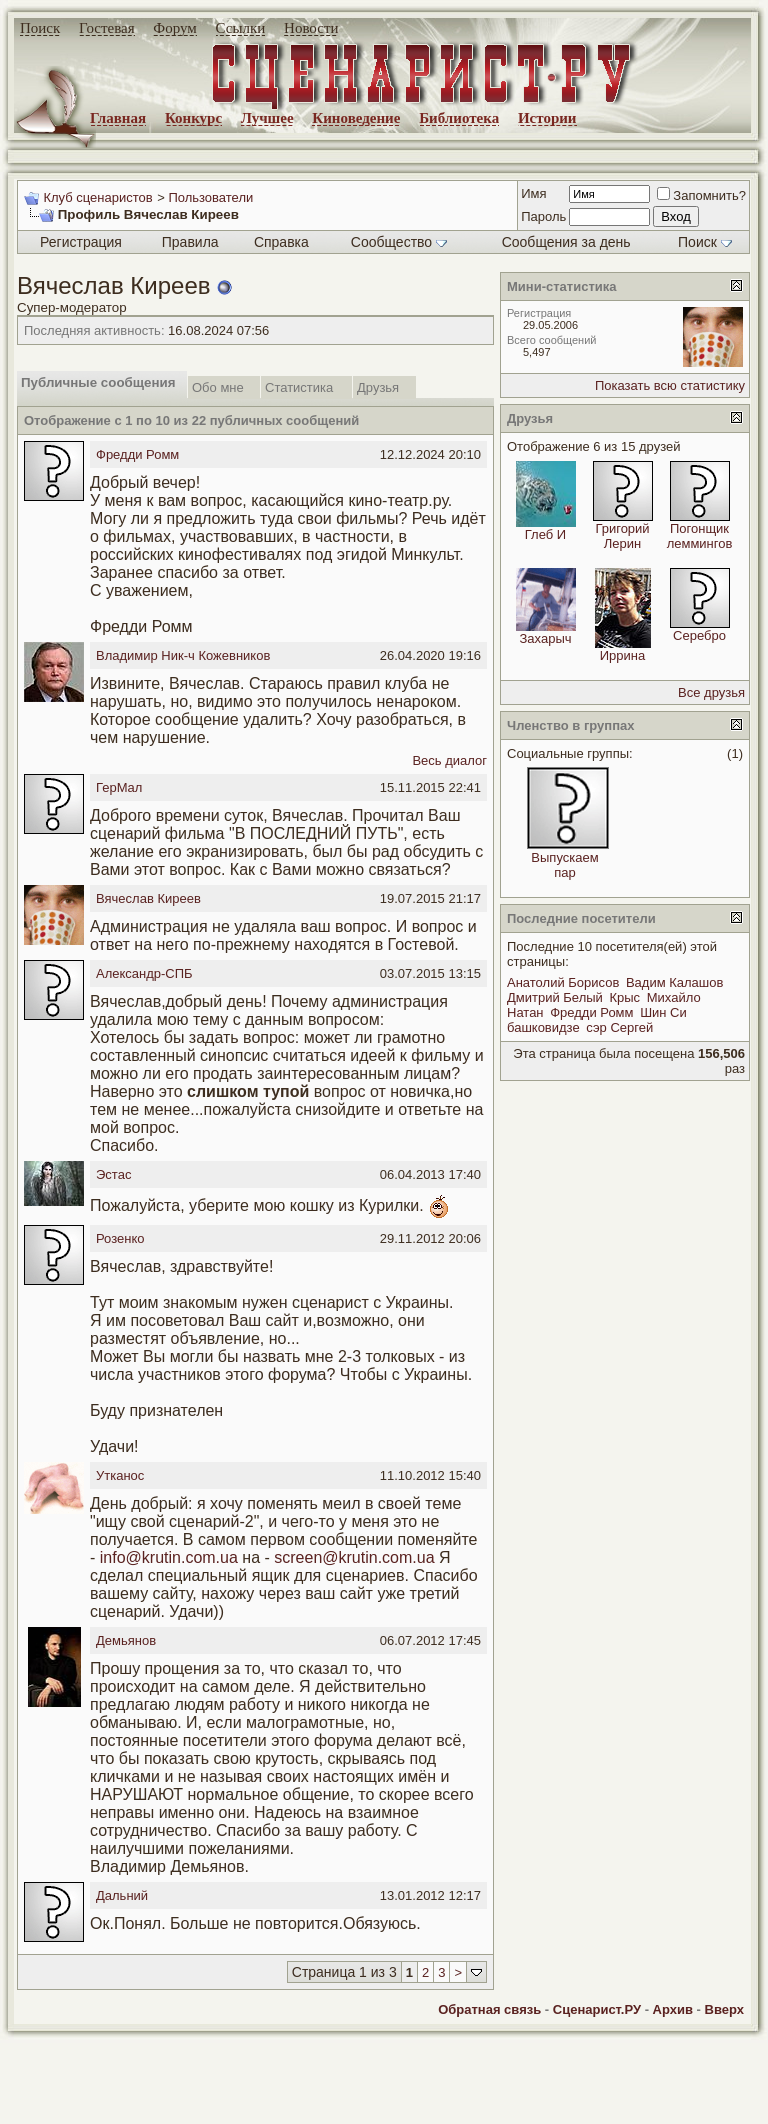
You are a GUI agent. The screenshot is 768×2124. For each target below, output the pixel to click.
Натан (525, 1012)
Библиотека (459, 118)
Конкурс (193, 118)
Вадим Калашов (674, 982)
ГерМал (119, 787)
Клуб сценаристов (97, 197)
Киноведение (356, 118)
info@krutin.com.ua (169, 1557)
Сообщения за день (566, 242)
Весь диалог (449, 760)
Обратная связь (489, 2009)
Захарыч (545, 638)
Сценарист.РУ (597, 2009)
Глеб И (545, 534)
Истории (547, 118)
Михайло (674, 997)
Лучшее (267, 118)
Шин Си (663, 1012)
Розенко (120, 1238)
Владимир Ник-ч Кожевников (183, 655)
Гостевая (107, 28)
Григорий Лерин (622, 536)
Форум (174, 28)
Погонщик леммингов (700, 536)
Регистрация (81, 242)
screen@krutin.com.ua (354, 1557)
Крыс (624, 997)
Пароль (543, 216)
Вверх (724, 2009)
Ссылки (241, 28)
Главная (118, 118)
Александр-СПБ (144, 973)
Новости (311, 28)
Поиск (40, 28)
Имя (533, 193)
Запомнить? (701, 195)
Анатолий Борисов (563, 982)
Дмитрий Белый (555, 997)
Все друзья (711, 692)
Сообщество (399, 242)
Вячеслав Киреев (148, 898)
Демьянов (126, 1640)
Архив (673, 2009)
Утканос (120, 1475)
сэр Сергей (619, 1027)
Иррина (622, 655)
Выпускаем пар (564, 865)
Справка (281, 242)
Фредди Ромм (137, 454)
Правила (190, 242)
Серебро (699, 635)
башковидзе (543, 1027)
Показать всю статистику (670, 385)
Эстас (113, 1174)
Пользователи (210, 197)
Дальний (122, 1895)
